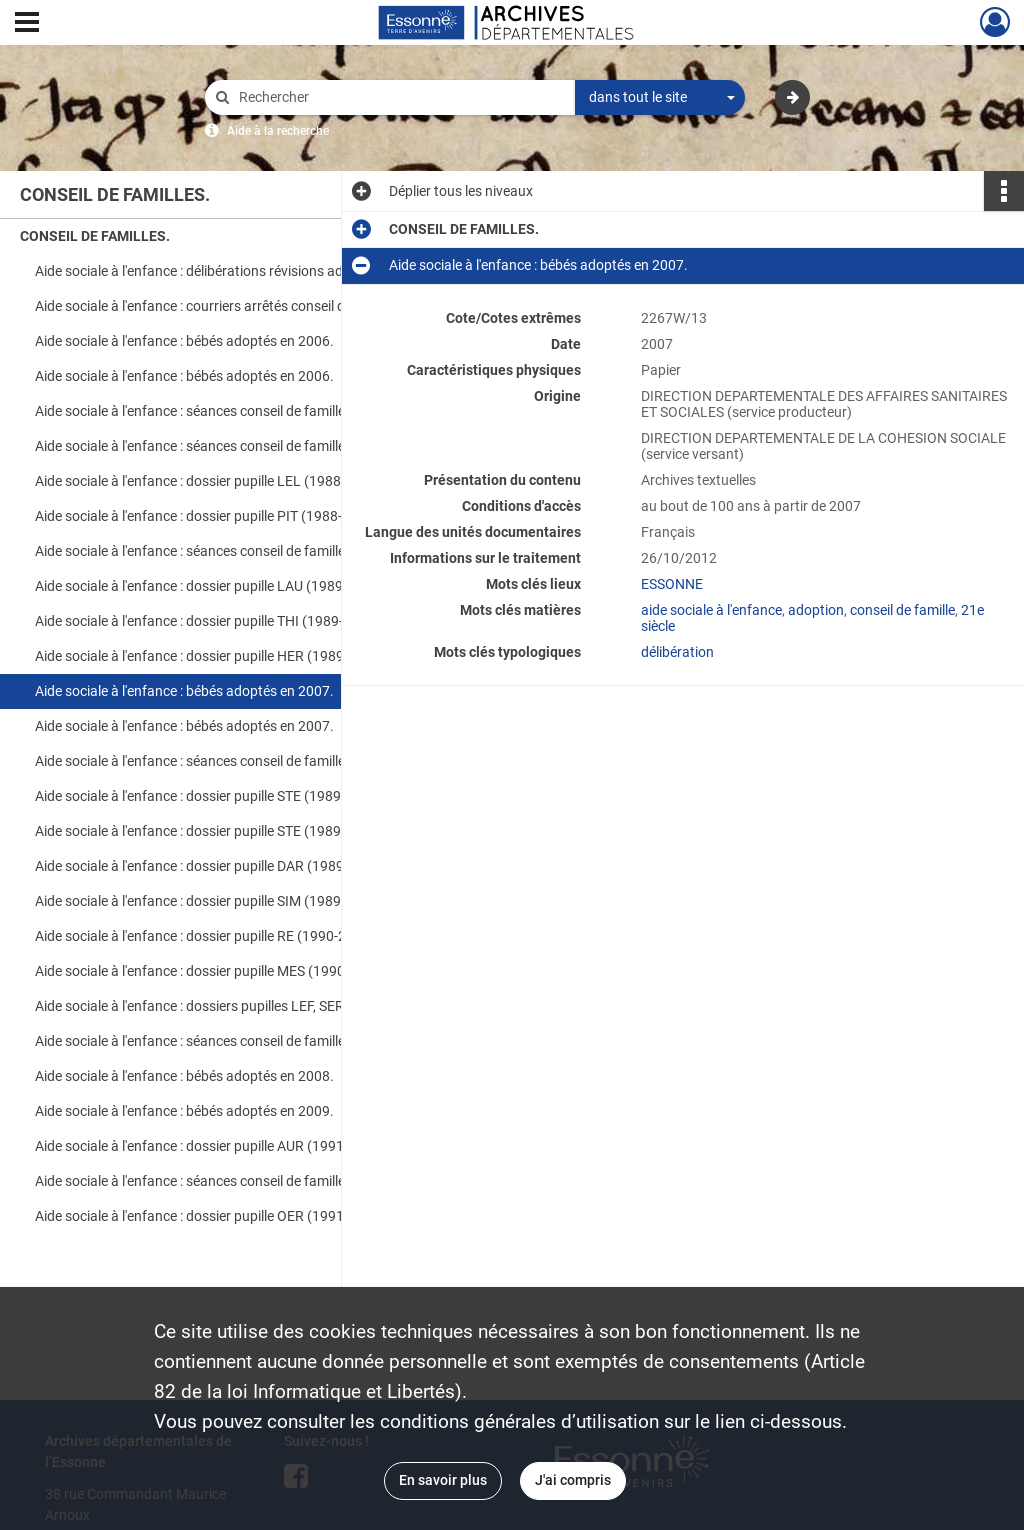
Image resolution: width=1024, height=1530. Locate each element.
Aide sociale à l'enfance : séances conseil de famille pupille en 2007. (235, 551)
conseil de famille (902, 610)
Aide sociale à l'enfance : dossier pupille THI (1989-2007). (209, 621)
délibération (677, 652)
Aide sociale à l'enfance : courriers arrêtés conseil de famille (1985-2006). (235, 306)
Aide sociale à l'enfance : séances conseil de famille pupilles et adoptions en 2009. (235, 1181)
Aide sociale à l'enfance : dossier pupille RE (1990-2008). (207, 936)
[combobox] (660, 98)
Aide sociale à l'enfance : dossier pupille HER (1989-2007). (212, 656)
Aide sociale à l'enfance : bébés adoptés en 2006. (184, 341)
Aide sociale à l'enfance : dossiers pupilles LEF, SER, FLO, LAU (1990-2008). (235, 1006)
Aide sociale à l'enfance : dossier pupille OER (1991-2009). (212, 1216)
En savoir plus (443, 1480)
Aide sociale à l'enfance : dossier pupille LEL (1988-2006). (210, 481)
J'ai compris (573, 1480)
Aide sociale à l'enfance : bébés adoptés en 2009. (184, 1111)
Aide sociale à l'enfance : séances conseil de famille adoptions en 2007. (235, 761)
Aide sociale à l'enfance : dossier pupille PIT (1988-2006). (209, 516)
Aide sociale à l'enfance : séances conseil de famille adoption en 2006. (235, 411)
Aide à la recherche (278, 131)
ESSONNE (672, 584)
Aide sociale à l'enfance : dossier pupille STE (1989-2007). (210, 796)
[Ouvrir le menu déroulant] (27, 24)
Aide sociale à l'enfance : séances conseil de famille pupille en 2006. (235, 446)
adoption (816, 610)
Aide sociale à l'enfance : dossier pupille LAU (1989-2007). (211, 586)
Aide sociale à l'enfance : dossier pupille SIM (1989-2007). (210, 901)
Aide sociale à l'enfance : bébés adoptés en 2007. (184, 691)
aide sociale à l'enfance (711, 610)
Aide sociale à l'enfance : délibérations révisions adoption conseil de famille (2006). (235, 271)
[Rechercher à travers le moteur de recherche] (400, 97)
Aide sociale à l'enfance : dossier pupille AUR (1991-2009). (212, 1146)
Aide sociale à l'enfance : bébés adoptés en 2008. (184, 1076)
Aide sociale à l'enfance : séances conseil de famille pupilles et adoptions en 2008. (235, 1041)
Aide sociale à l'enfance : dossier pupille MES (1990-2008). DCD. (229, 971)
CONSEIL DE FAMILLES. (95, 236)
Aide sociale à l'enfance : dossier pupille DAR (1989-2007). (212, 866)
